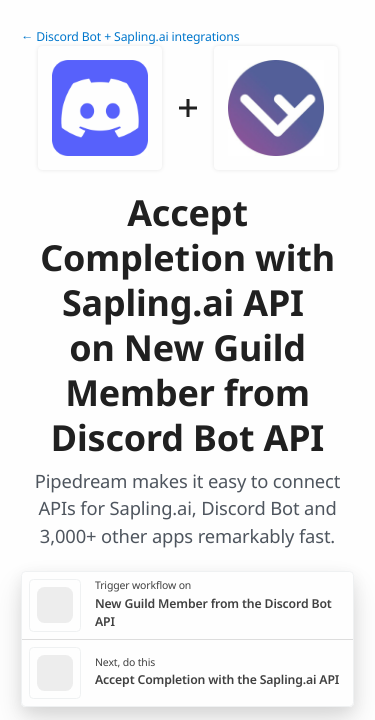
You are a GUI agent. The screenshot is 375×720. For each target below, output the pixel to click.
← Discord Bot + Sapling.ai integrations (130, 36)
